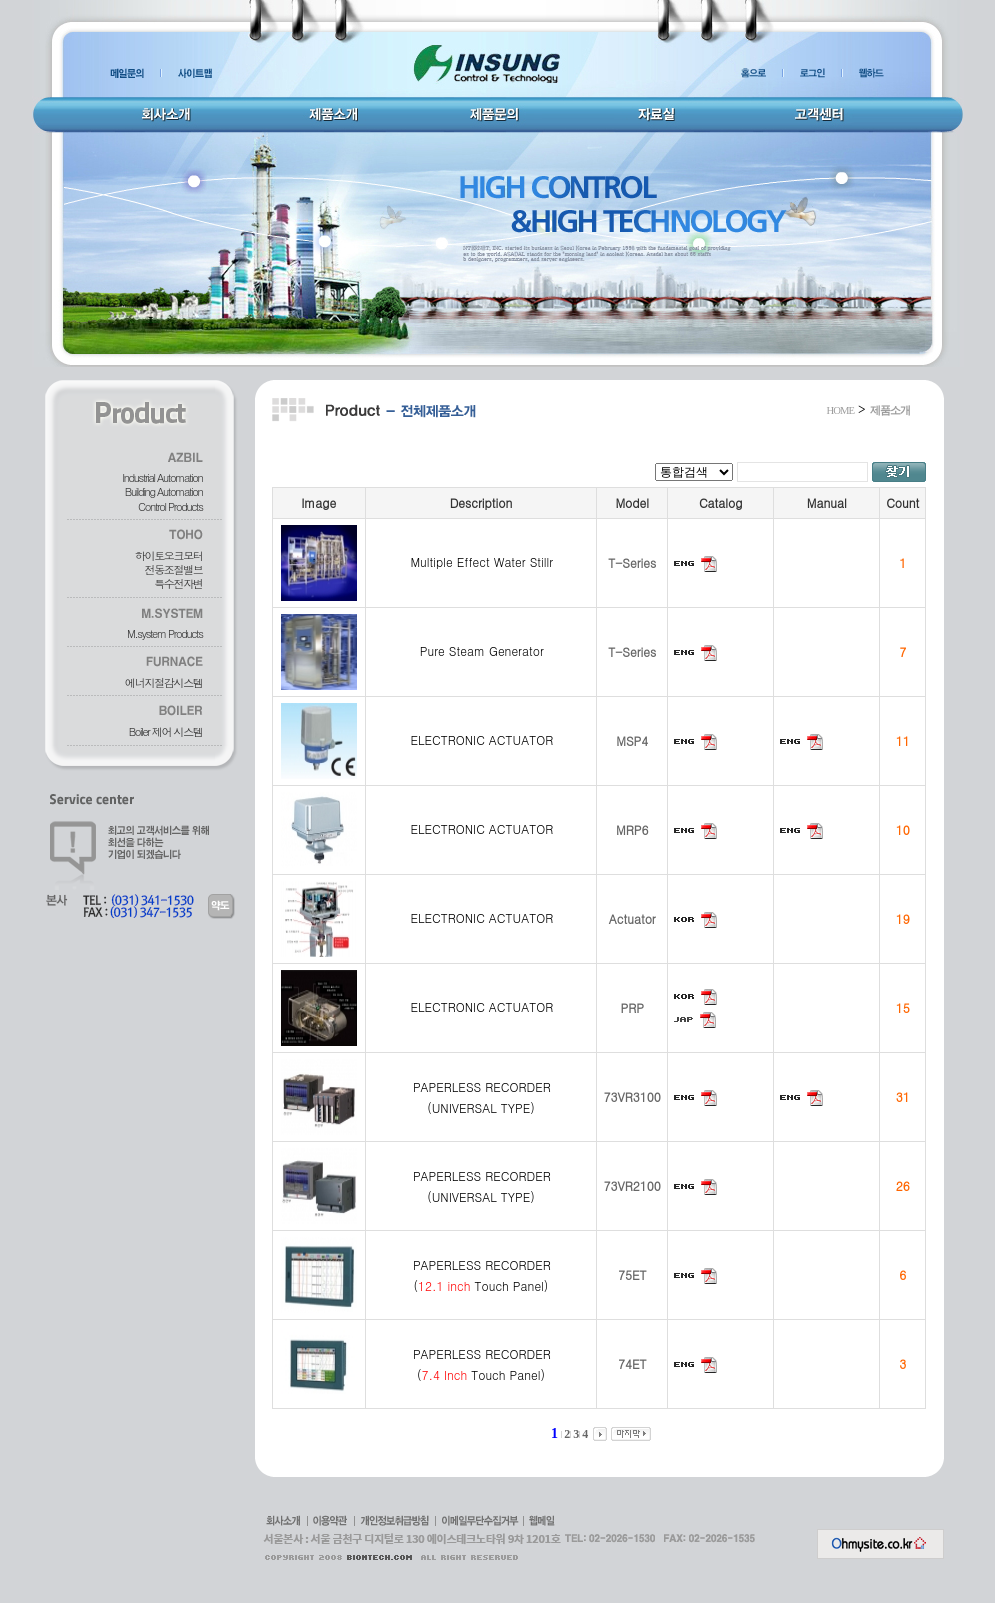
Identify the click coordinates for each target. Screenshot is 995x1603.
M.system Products (165, 633)
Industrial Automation (162, 477)
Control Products (170, 506)
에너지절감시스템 (163, 682)
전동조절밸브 (174, 569)
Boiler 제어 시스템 (166, 731)
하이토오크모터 (169, 555)
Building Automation (164, 491)
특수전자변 (178, 583)
